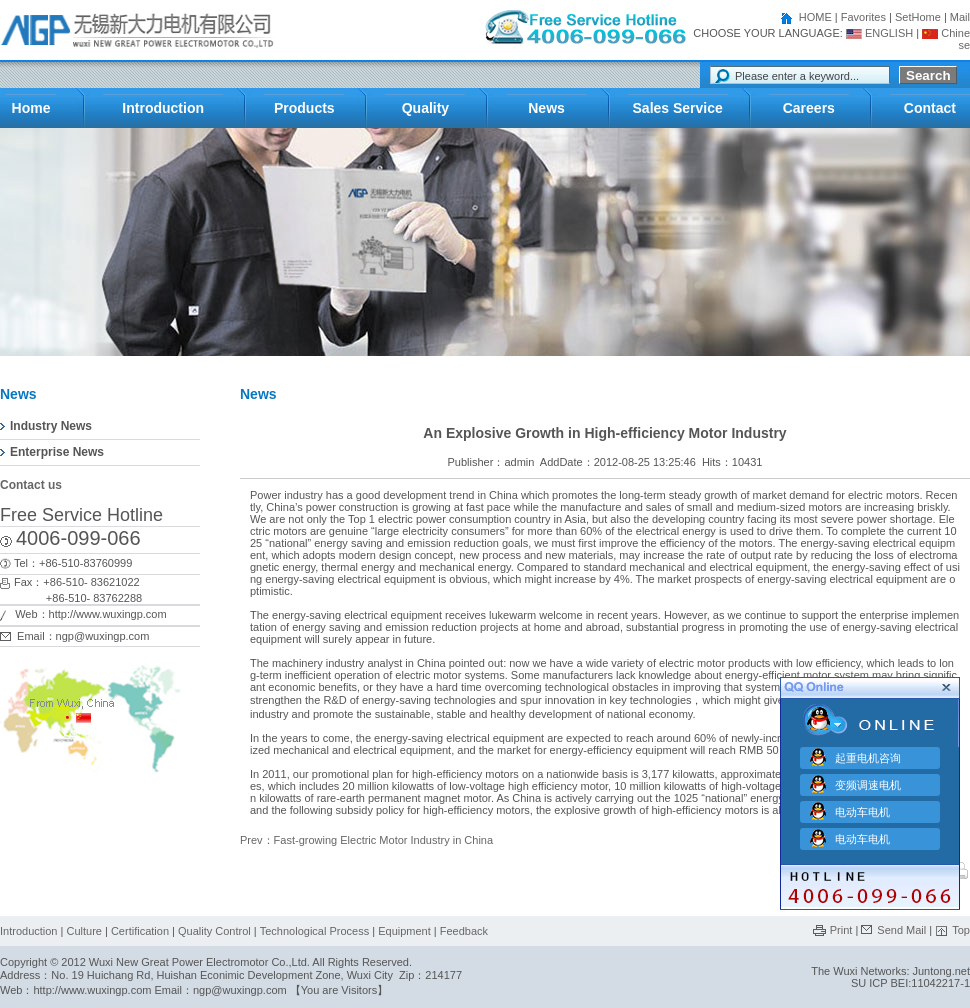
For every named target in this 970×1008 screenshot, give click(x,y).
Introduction (28, 931)
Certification (140, 931)
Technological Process (314, 931)
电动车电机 (862, 809)
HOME (815, 17)
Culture (83, 931)
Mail (960, 17)
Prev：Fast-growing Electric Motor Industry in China (366, 840)
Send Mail (901, 930)
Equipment (406, 931)
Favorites (863, 17)
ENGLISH (879, 33)
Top (961, 930)
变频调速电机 (868, 782)
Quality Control (214, 931)
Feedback (464, 931)
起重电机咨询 (868, 755)
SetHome (918, 17)
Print (841, 930)
